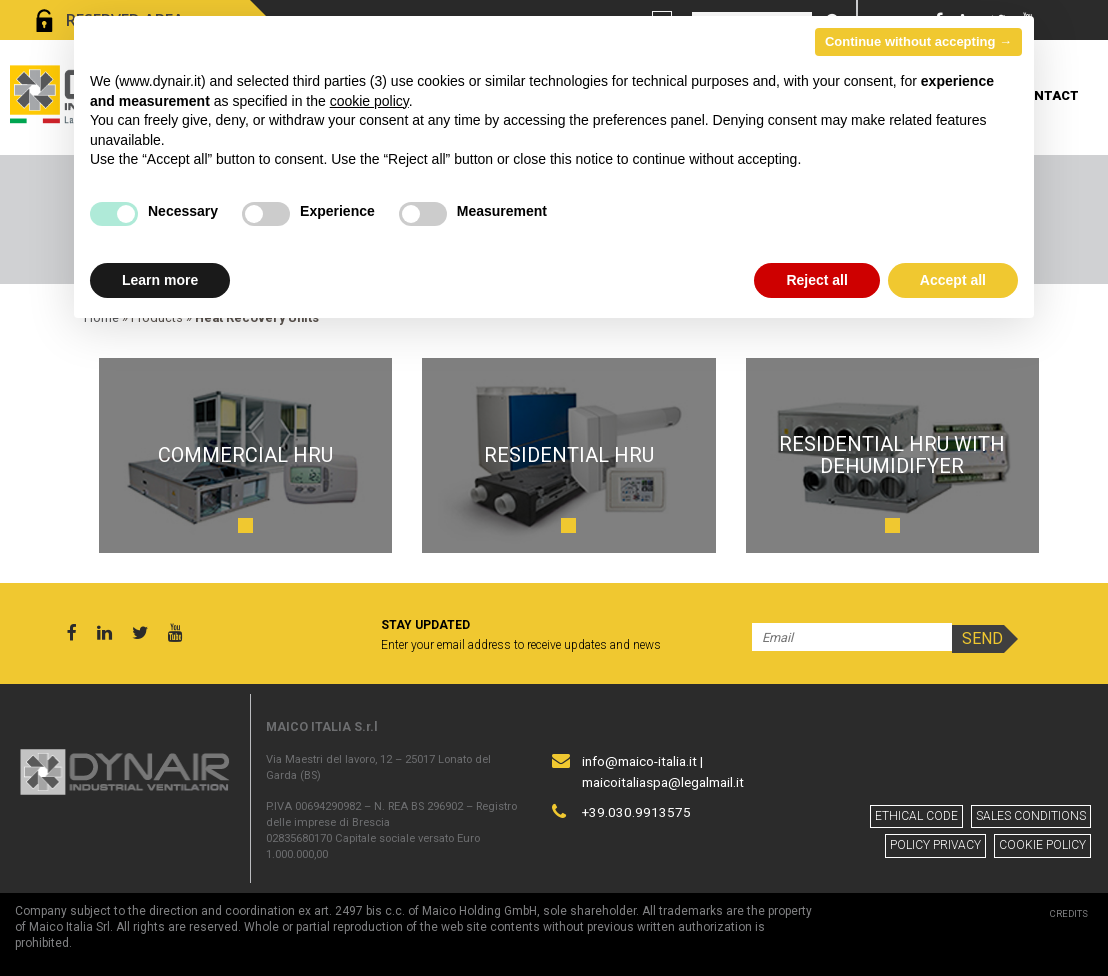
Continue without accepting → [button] (918, 41)
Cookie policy (1042, 845)
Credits (1069, 913)
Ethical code (916, 816)
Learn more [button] (160, 280)
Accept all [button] (953, 280)
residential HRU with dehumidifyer (892, 455)
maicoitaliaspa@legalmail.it (663, 782)
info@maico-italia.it (639, 761)
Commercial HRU (245, 455)
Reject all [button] (816, 280)
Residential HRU (569, 455)
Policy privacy (935, 845)
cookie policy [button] (369, 101)
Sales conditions (1031, 816)
